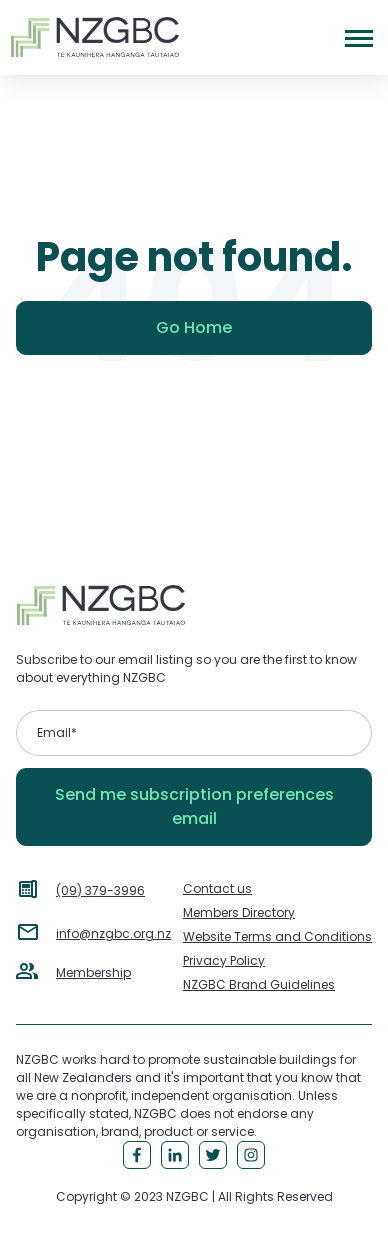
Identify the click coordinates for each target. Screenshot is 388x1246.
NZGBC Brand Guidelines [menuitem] (259, 984)
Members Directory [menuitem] (239, 912)
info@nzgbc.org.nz (113, 933)
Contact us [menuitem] (217, 888)
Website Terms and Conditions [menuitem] (277, 936)
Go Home (194, 327)
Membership (93, 972)
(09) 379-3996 (100, 890)
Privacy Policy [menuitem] (224, 960)
